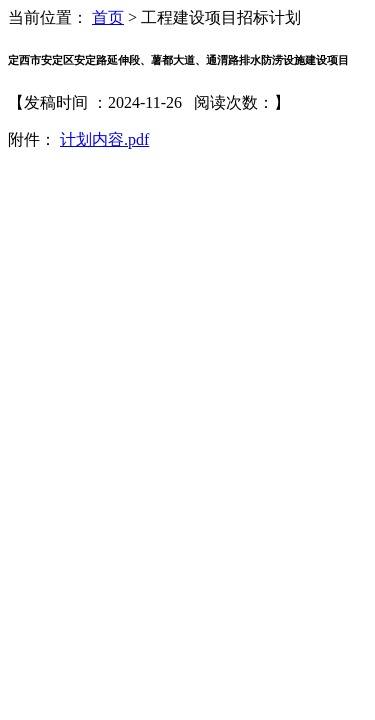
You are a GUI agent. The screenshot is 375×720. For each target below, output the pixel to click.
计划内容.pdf (104, 139)
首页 (108, 17)
